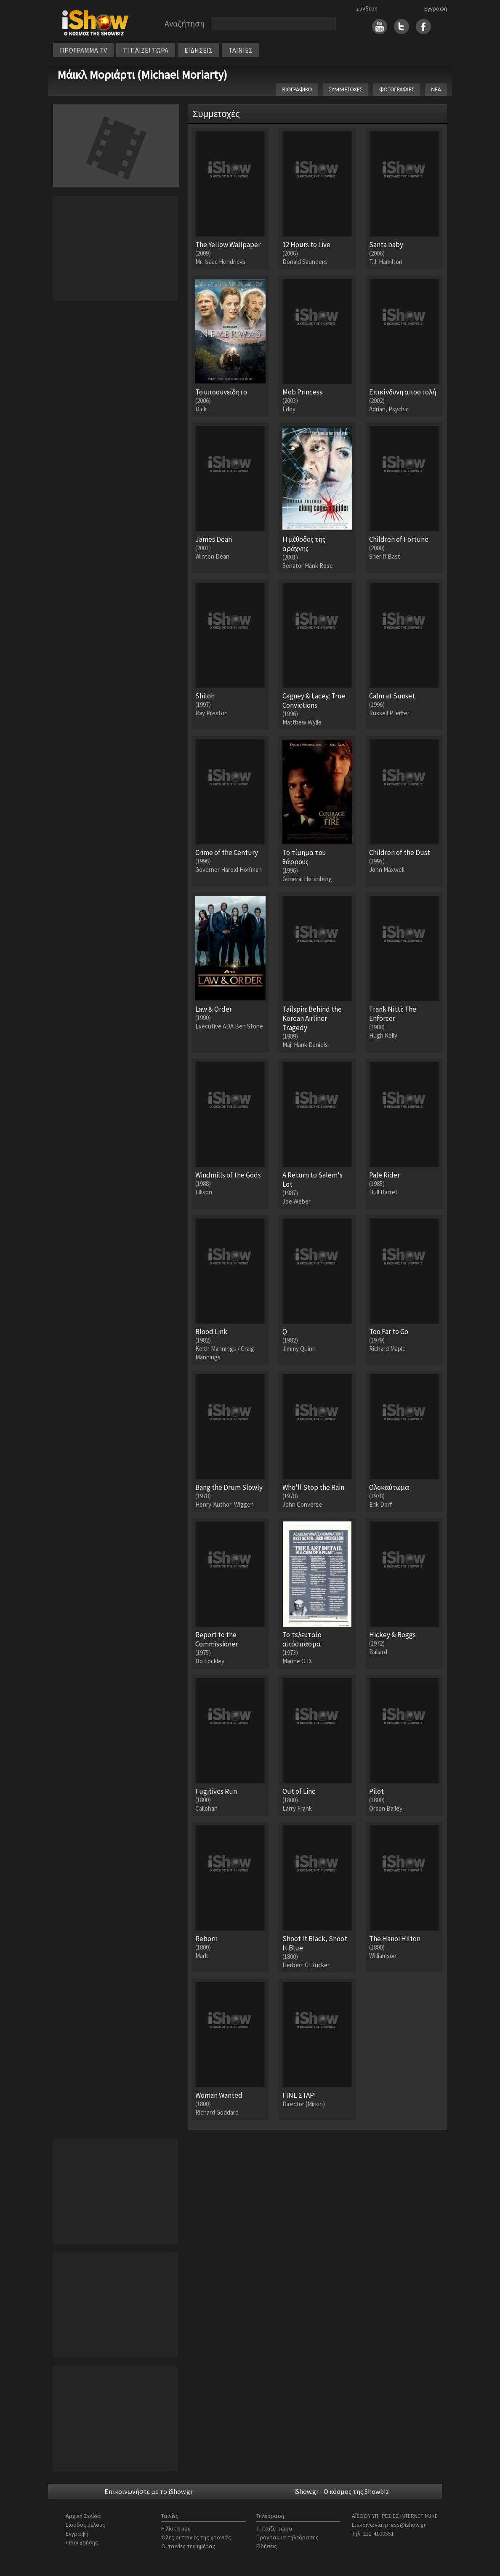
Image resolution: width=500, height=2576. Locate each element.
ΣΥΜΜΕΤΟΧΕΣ (345, 89)
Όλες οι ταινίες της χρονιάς (196, 2537)
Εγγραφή (435, 8)
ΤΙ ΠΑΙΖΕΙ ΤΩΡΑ (145, 50)
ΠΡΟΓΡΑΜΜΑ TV (83, 50)
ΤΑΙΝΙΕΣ (241, 50)
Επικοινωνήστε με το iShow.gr (148, 2491)
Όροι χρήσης (82, 2542)
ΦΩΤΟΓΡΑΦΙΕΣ (396, 89)
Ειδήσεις (266, 2546)
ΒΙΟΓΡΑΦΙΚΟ (297, 89)
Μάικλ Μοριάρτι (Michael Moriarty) (142, 74)
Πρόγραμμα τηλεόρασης (287, 2537)
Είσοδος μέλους (85, 2524)
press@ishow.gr (405, 2524)
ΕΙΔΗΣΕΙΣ (198, 50)
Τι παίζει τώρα (274, 2528)
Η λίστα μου (176, 2528)
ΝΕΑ (436, 89)
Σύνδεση (367, 8)
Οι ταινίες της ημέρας (188, 2546)
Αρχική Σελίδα (83, 2516)
